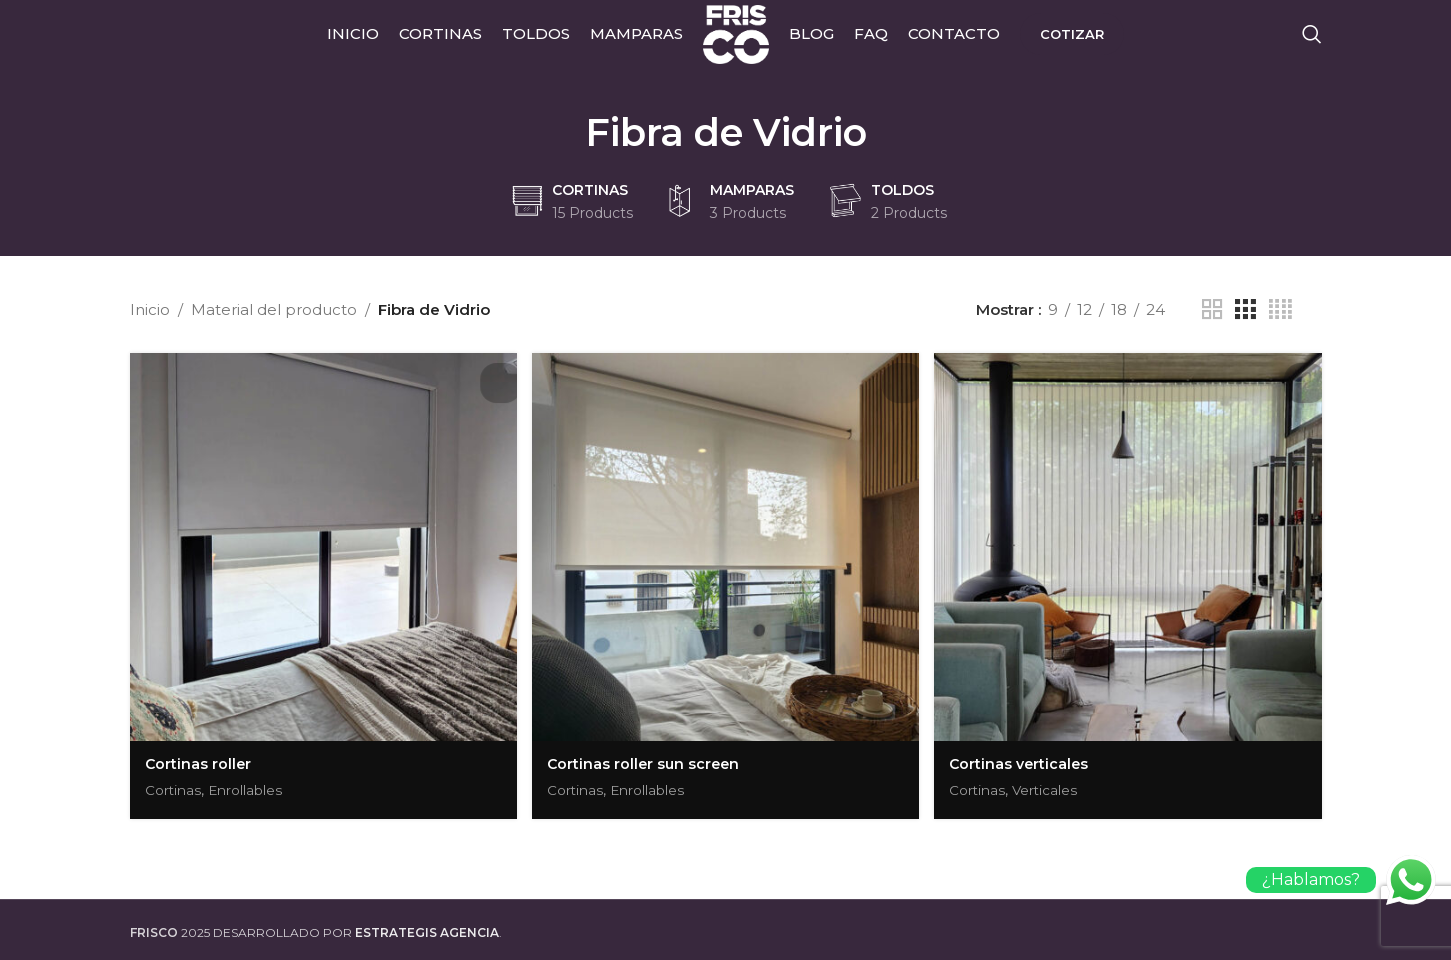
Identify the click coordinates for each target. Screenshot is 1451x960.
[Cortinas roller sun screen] (726, 545)
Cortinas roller (199, 759)
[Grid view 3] (1245, 309)
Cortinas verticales (1024, 759)
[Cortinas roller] (322, 545)
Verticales (1054, 786)
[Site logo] (736, 43)
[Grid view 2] (1212, 309)
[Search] (1312, 45)
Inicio (150, 309)
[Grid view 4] (1280, 309)
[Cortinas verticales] (1130, 545)
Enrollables (253, 786)
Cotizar (1079, 44)
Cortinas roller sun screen (647, 759)
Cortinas (175, 786)
